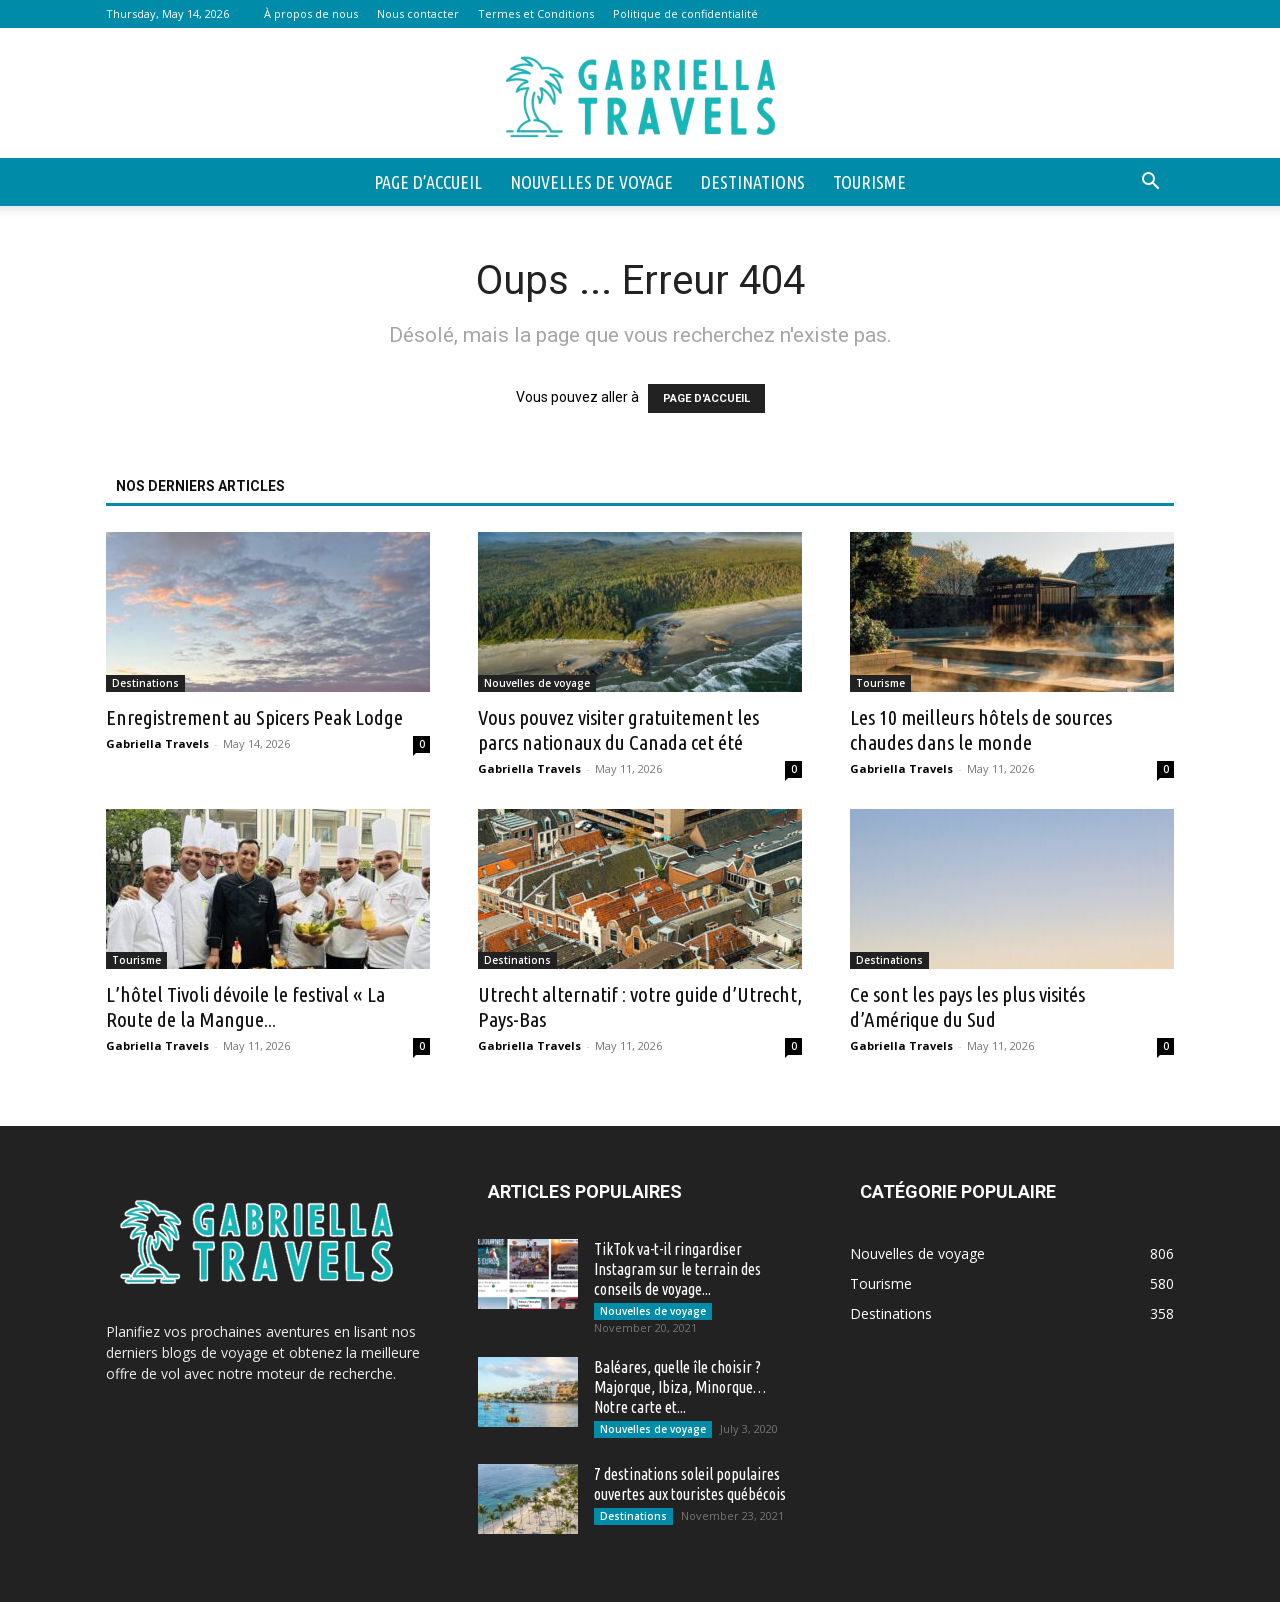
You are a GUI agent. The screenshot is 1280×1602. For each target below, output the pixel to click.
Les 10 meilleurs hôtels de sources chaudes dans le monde (981, 729)
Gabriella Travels (157, 743)
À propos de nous (311, 13)
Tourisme (869, 182)
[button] (1150, 183)
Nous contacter (418, 13)
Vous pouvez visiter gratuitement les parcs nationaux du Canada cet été (618, 729)
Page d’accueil (428, 182)
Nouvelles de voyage (591, 182)
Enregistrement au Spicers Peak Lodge (254, 717)
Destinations (753, 182)
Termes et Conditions (536, 13)
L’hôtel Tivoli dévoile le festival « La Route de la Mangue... (245, 1006)
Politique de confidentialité (685, 13)
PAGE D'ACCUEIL (706, 398)
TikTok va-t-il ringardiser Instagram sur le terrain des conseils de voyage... (677, 1269)
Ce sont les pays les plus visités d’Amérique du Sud (967, 1006)
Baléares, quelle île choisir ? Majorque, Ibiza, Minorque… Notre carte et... (680, 1387)
